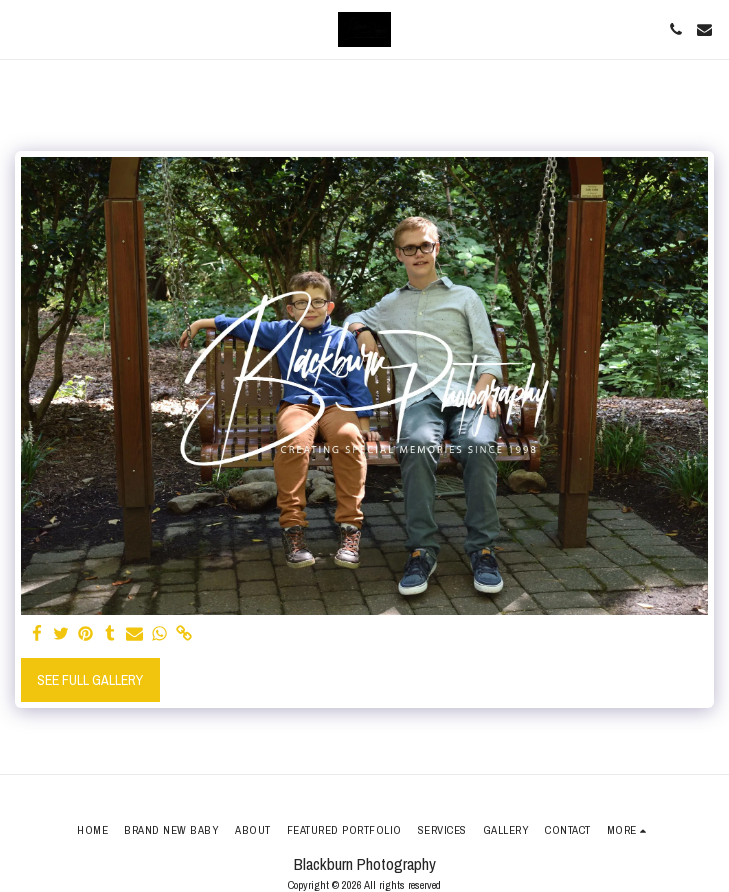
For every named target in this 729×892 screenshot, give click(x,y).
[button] (22, 28)
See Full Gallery (90, 680)
